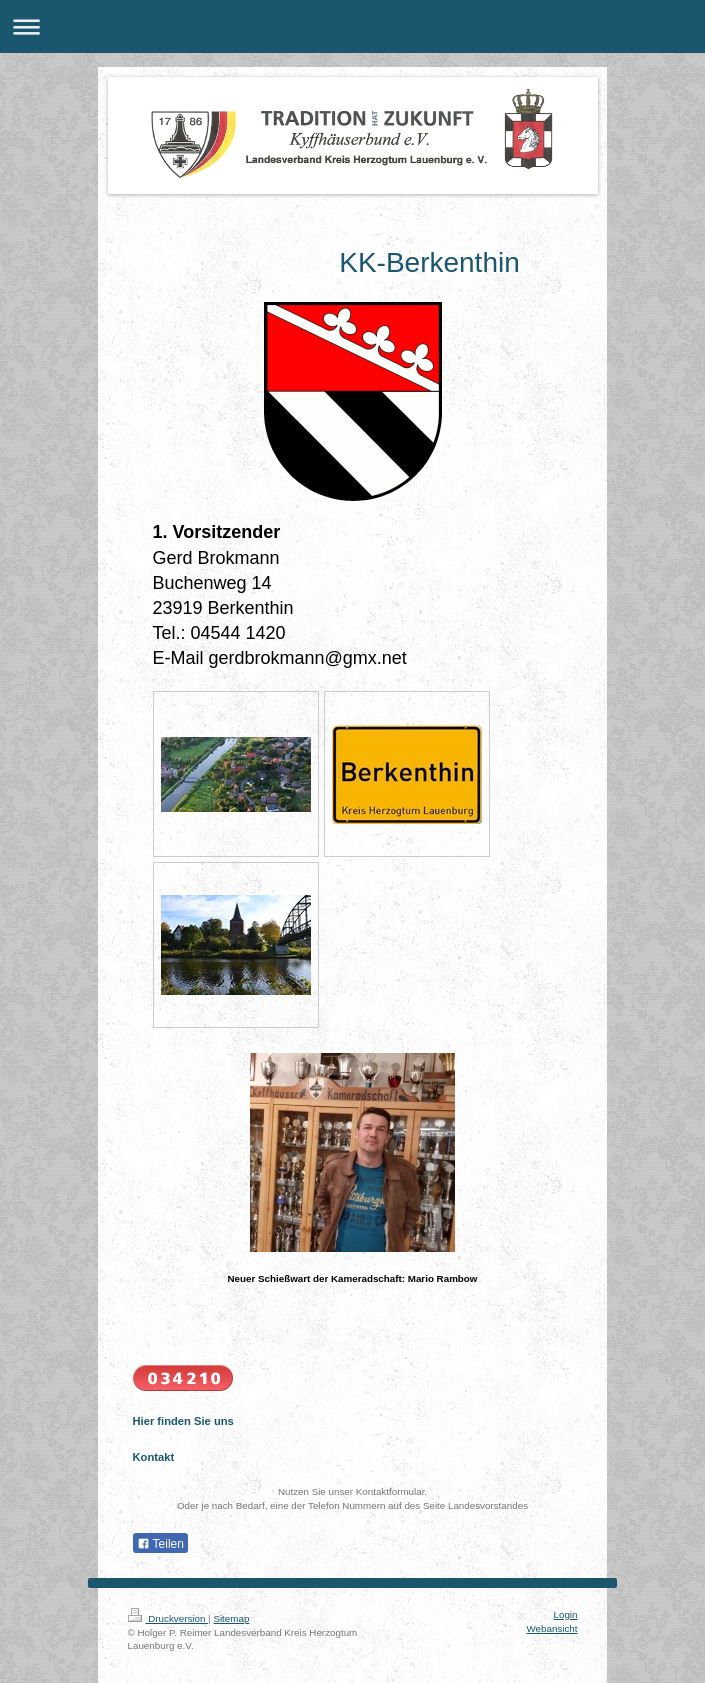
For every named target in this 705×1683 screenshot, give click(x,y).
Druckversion (168, 1618)
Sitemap (231, 1618)
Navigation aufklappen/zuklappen (352, 26)
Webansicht (551, 1628)
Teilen (160, 1544)
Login (566, 1614)
